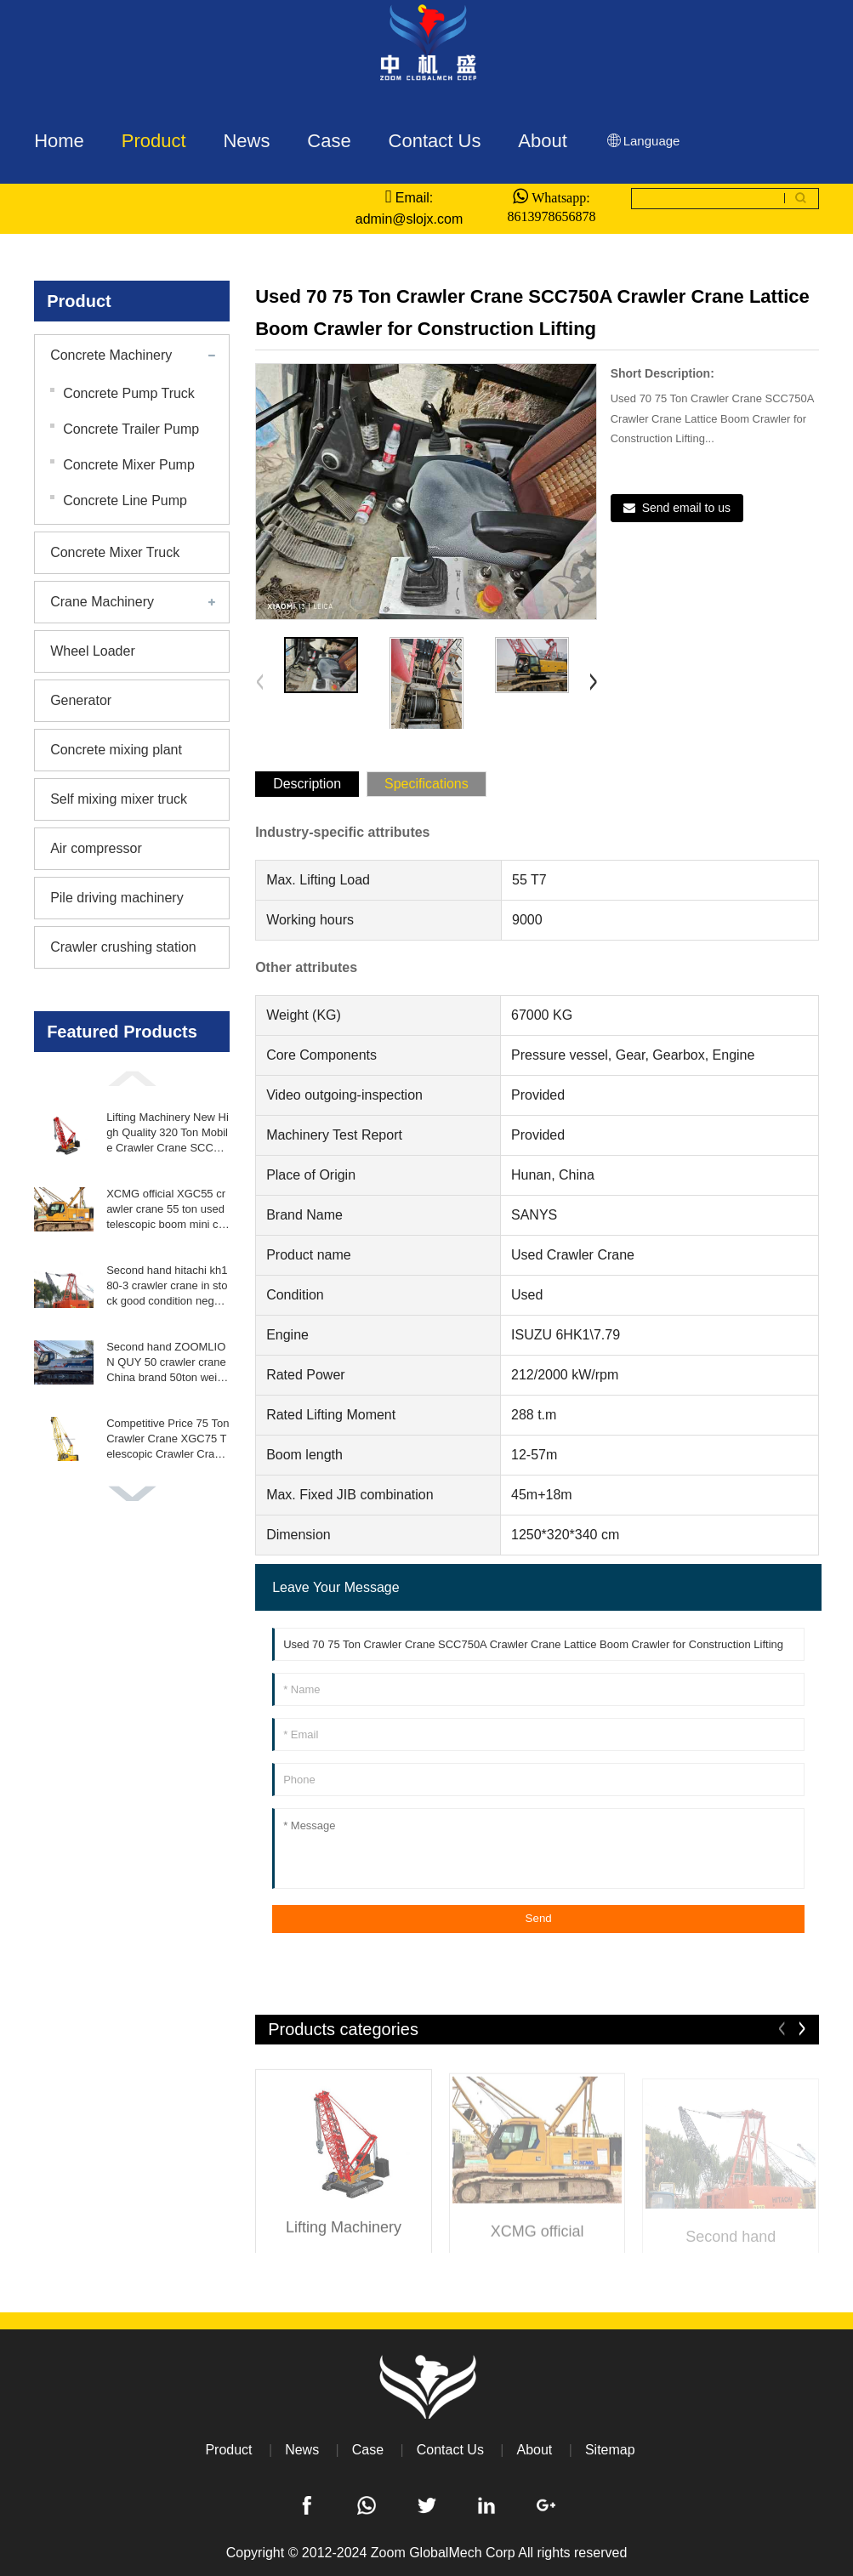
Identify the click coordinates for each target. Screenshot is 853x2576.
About (534, 2449)
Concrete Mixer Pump (129, 465)
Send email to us (686, 508)
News (302, 2449)
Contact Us (450, 2449)
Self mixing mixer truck (118, 799)
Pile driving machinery (117, 897)
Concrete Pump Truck (129, 393)
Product (228, 2449)
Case (368, 2449)
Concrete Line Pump (125, 500)
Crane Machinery (102, 601)
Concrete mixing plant (116, 749)
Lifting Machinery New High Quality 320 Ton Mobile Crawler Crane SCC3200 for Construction (167, 1134)
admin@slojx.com (409, 219)
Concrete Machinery (111, 355)
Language (642, 141)
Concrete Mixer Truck (114, 552)
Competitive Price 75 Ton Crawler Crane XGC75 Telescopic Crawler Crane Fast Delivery (167, 1440)
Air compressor (96, 848)
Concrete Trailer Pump (131, 429)
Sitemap (610, 2449)
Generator (80, 700)
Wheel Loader (92, 651)
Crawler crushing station (123, 947)
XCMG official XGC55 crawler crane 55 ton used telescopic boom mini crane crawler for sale (167, 1210)
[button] (132, 1078)
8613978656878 (551, 216)
